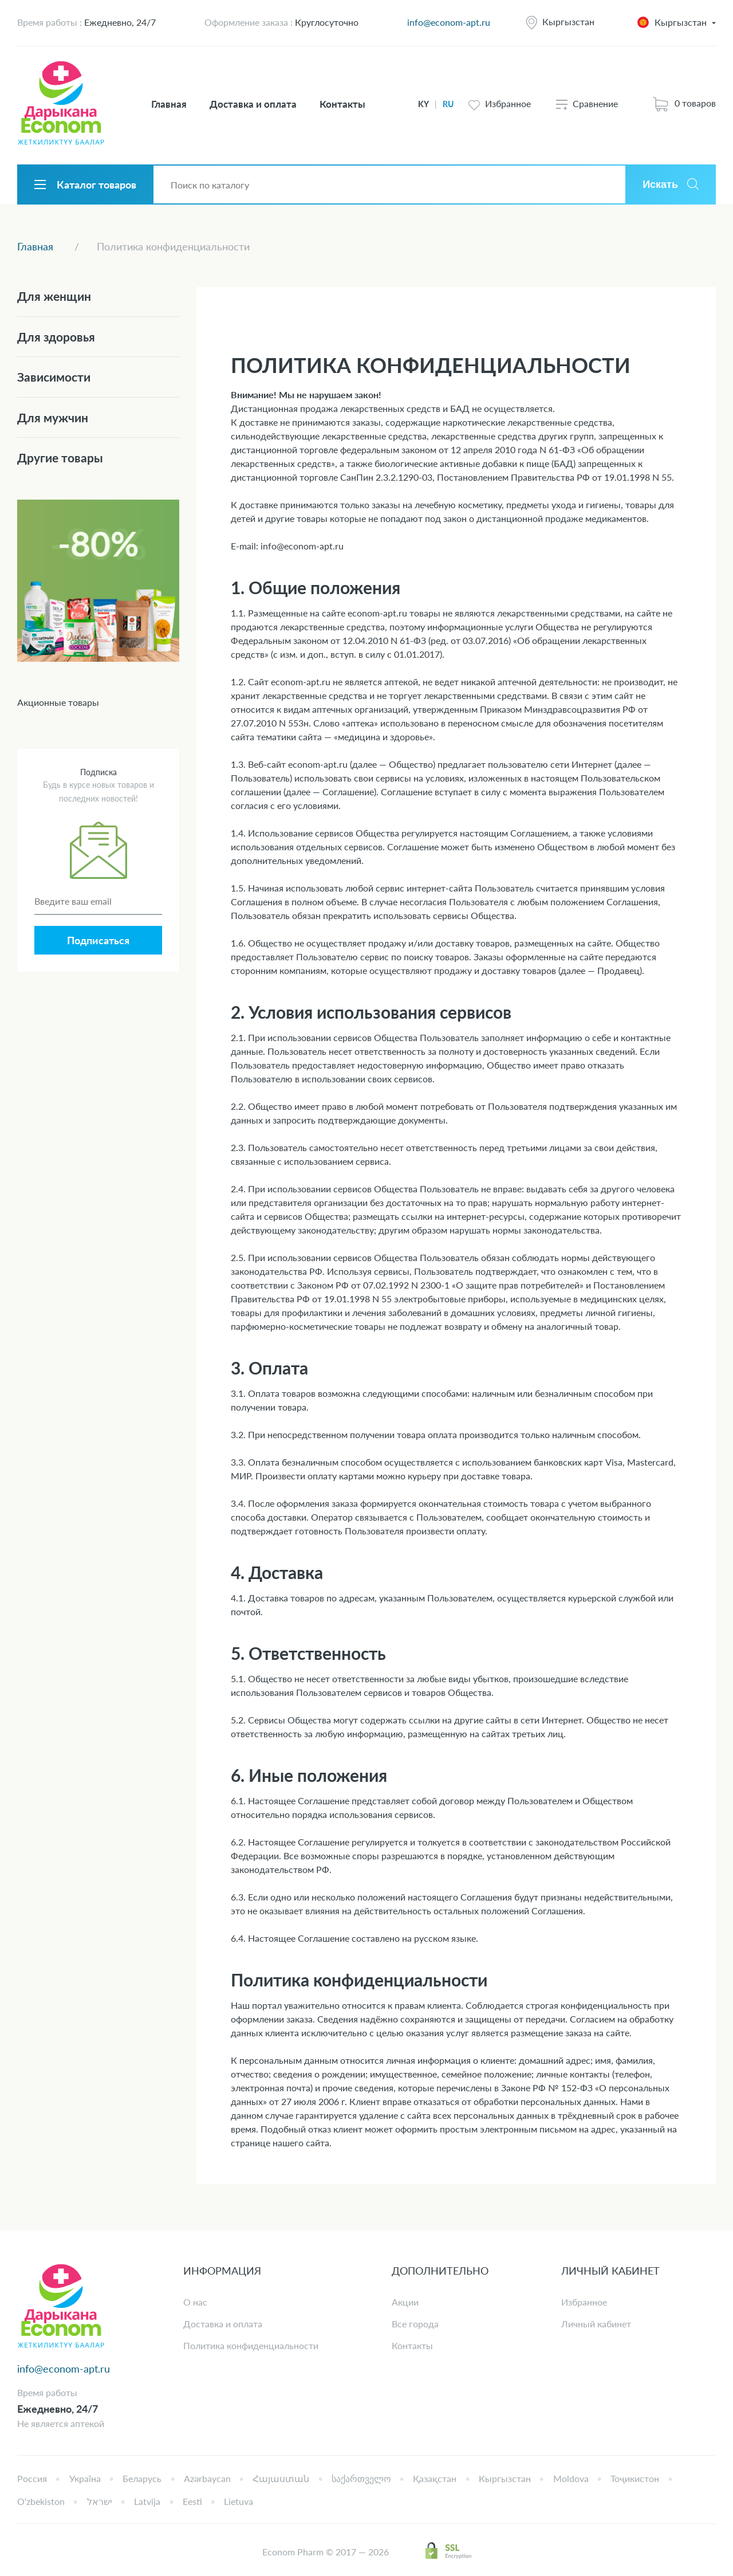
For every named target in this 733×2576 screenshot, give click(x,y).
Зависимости (53, 377)
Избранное (584, 2301)
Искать (660, 184)
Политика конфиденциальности (250, 2345)
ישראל (99, 2501)
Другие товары (60, 457)
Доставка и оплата (253, 104)
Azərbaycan (207, 2478)
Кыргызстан (568, 21)
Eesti (192, 2501)
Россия (32, 2478)
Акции (405, 2301)
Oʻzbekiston (41, 2501)
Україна (85, 2478)
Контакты (342, 104)
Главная (169, 104)
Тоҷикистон (634, 2478)
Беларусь (142, 2478)
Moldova (571, 2478)
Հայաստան (281, 2478)
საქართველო (361, 2478)
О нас (195, 2301)
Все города (415, 2323)
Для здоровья (56, 336)
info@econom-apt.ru (448, 22)
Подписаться (98, 940)
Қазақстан (434, 2478)
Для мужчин (52, 417)
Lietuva (238, 2501)
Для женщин (54, 296)
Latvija (147, 2501)
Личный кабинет (596, 2323)
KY (423, 104)
